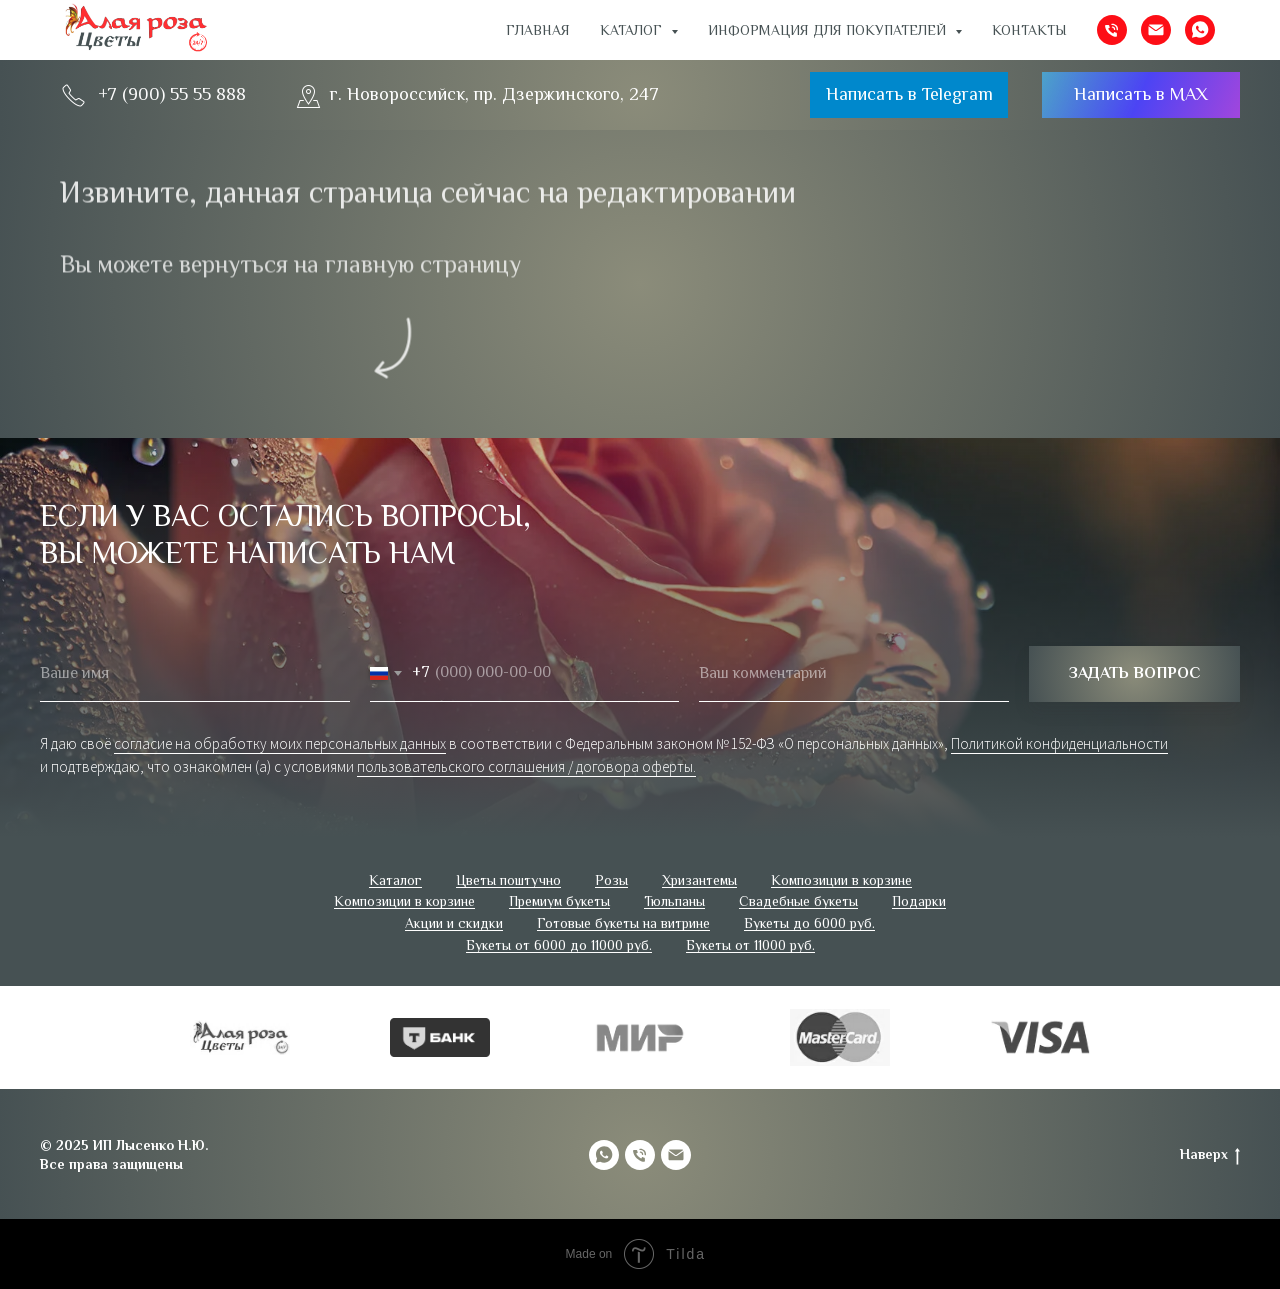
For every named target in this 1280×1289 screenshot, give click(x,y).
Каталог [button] (633, 30)
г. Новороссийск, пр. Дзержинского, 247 (494, 94)
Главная (538, 30)
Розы (611, 880)
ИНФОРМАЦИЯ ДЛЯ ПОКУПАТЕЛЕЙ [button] (829, 30)
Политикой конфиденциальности (1059, 743)
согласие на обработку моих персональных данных (280, 743)
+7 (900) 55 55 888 (172, 94)
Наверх (1210, 1155)
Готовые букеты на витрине (623, 923)
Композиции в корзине (841, 880)
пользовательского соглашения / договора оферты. (526, 766)
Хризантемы (699, 880)
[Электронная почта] (1156, 30)
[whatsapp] (1200, 30)
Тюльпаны (674, 901)
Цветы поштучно (508, 880)
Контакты (1029, 30)
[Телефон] (1112, 30)
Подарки (919, 901)
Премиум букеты (559, 901)
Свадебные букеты (798, 901)
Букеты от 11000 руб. (750, 945)
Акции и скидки (454, 923)
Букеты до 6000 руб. (809, 923)
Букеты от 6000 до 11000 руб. (559, 945)
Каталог (395, 880)
